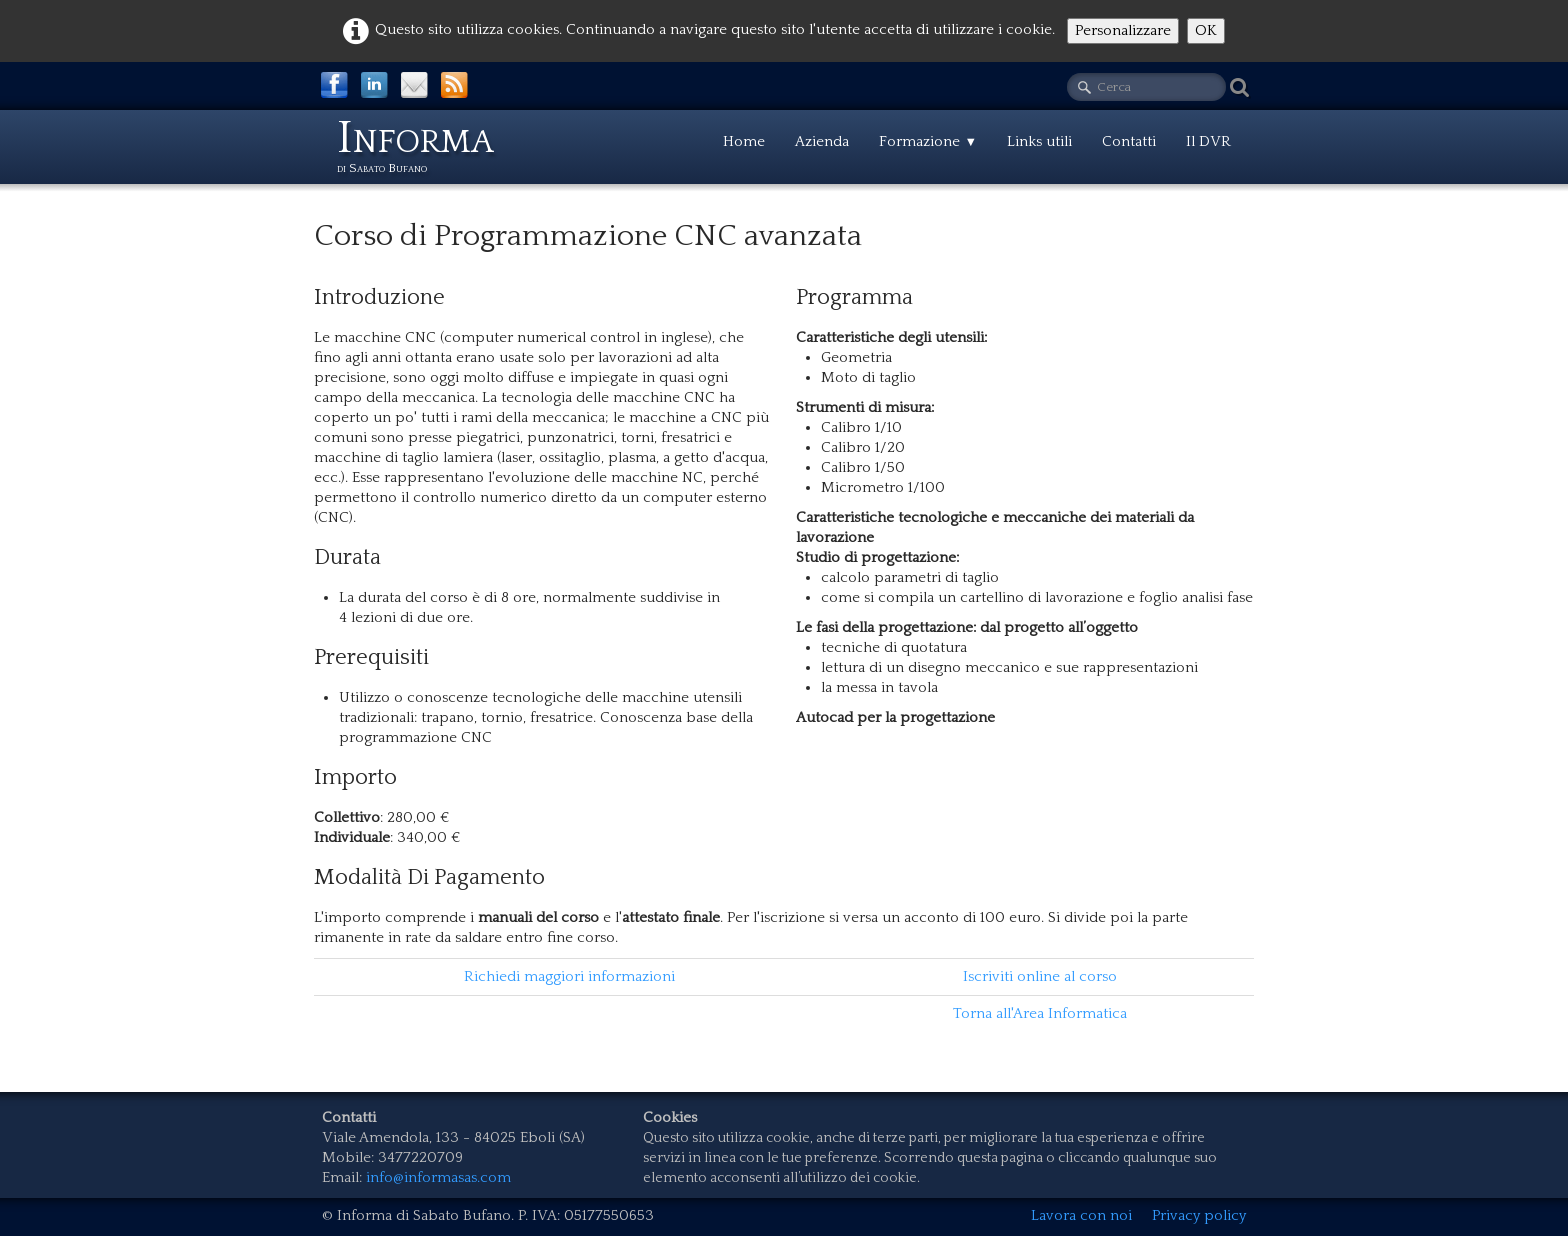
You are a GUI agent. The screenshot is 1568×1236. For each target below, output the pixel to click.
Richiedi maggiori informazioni (569, 976)
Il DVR (1208, 141)
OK (1206, 30)
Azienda (822, 141)
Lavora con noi (1081, 1215)
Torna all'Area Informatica (1040, 1013)
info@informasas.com (438, 1177)
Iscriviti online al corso (1040, 976)
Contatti (1129, 141)
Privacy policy (1199, 1215)
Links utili (1039, 141)
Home (744, 141)
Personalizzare (1123, 30)
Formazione (928, 141)
